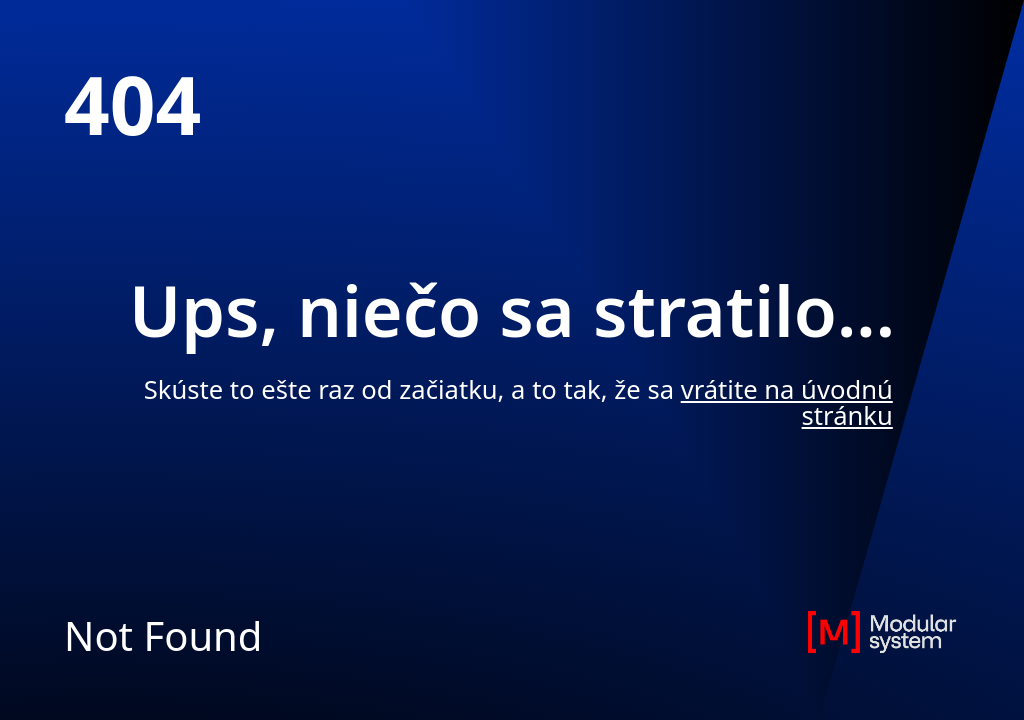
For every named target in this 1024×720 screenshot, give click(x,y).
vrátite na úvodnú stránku (787, 402)
